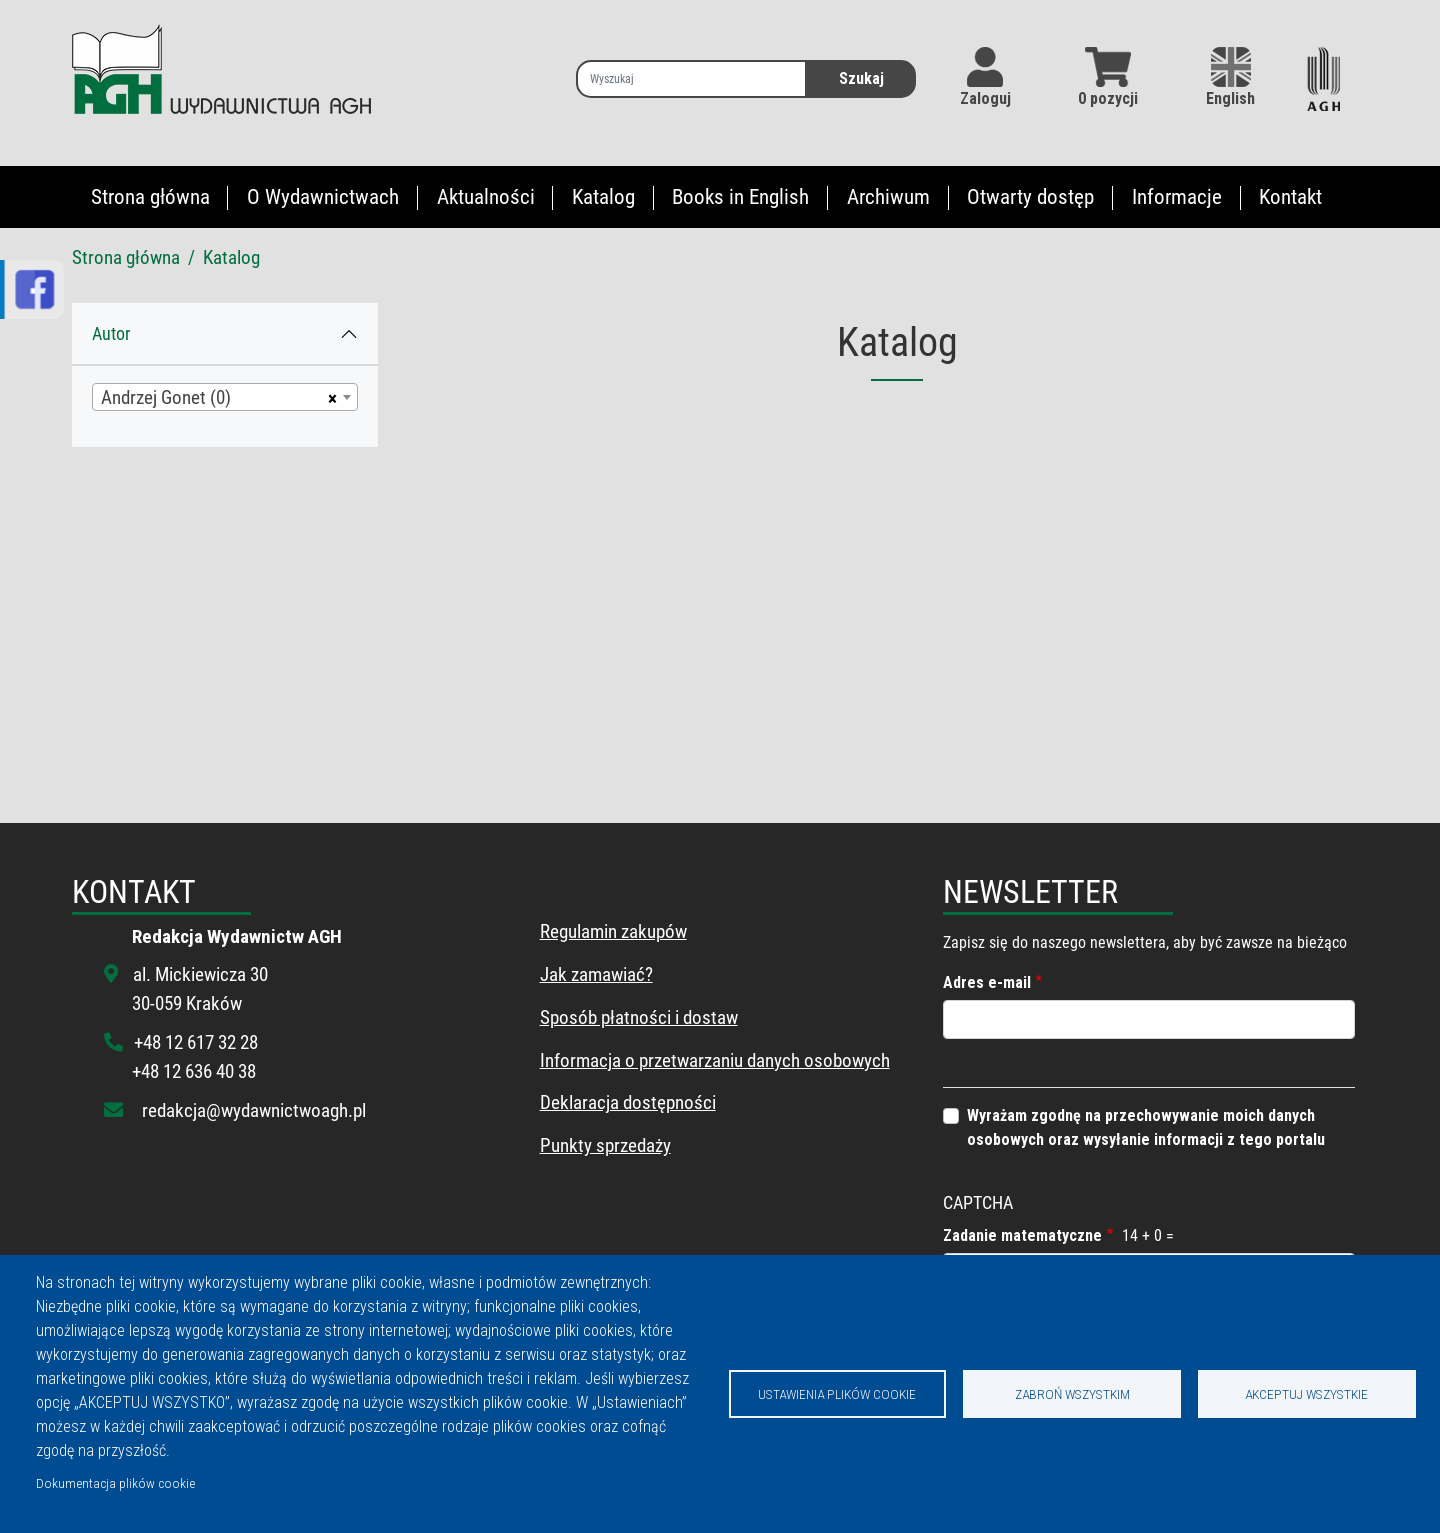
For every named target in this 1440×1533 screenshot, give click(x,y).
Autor (111, 333)
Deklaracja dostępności (628, 1102)
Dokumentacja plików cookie (115, 1483)
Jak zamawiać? (596, 974)
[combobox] (225, 397)
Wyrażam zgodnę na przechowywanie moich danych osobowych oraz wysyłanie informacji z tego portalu (1146, 1127)
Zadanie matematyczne (1022, 1235)
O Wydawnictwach (323, 197)
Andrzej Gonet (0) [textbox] (166, 397)
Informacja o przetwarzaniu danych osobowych (715, 1060)
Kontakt (1290, 197)
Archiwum (888, 197)
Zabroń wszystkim (1072, 1394)
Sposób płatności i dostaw (639, 1017)
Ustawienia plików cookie (837, 1394)
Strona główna (150, 197)
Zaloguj (985, 98)
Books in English (740, 197)
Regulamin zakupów (613, 931)
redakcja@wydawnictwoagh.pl (254, 1110)
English (1230, 77)
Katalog (603, 197)
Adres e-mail (987, 982)
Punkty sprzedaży (605, 1145)
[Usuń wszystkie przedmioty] (329, 397)
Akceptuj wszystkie (1306, 1394)
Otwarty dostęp (1030, 197)
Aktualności (486, 197)
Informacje (1177, 197)
